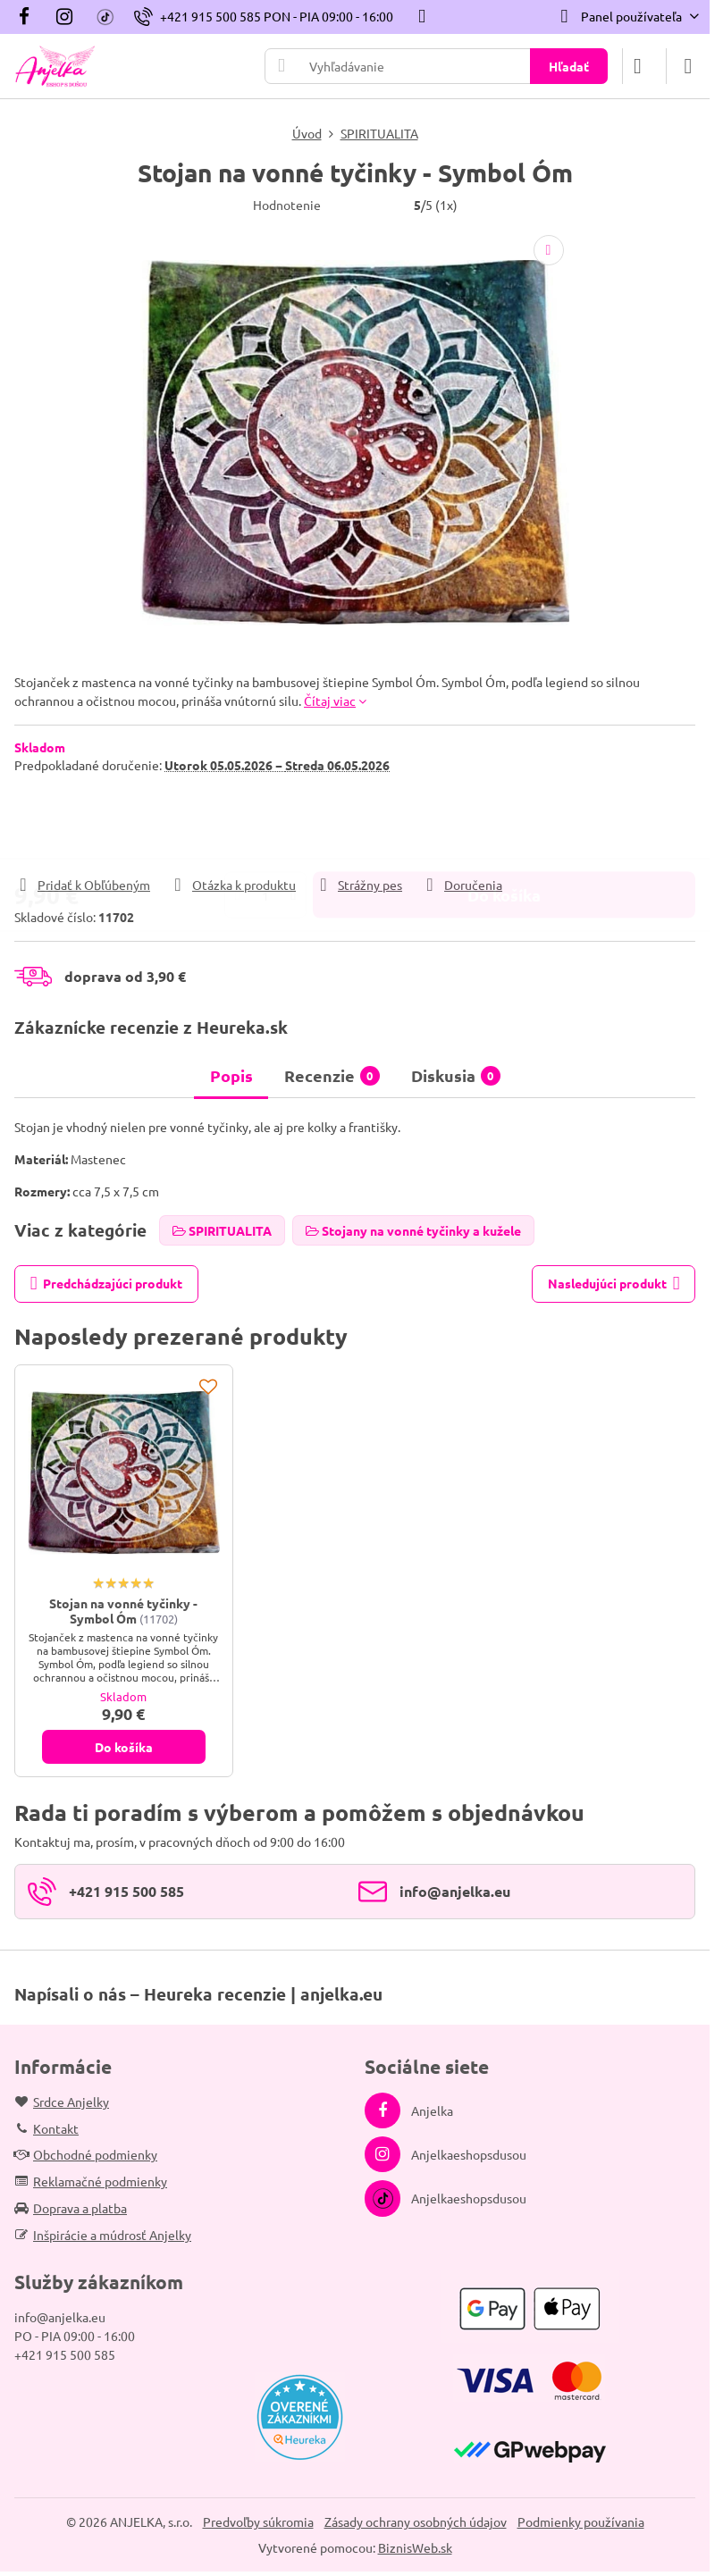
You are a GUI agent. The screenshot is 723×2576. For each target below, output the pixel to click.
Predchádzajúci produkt (106, 1283)
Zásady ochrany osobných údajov (415, 2521)
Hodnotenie (287, 205)
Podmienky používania (580, 2521)
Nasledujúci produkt (614, 1283)
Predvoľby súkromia (258, 2521)
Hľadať (569, 66)
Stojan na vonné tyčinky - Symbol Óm (123, 1611)
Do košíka (504, 824)
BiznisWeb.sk (415, 2547)
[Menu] (688, 66)
